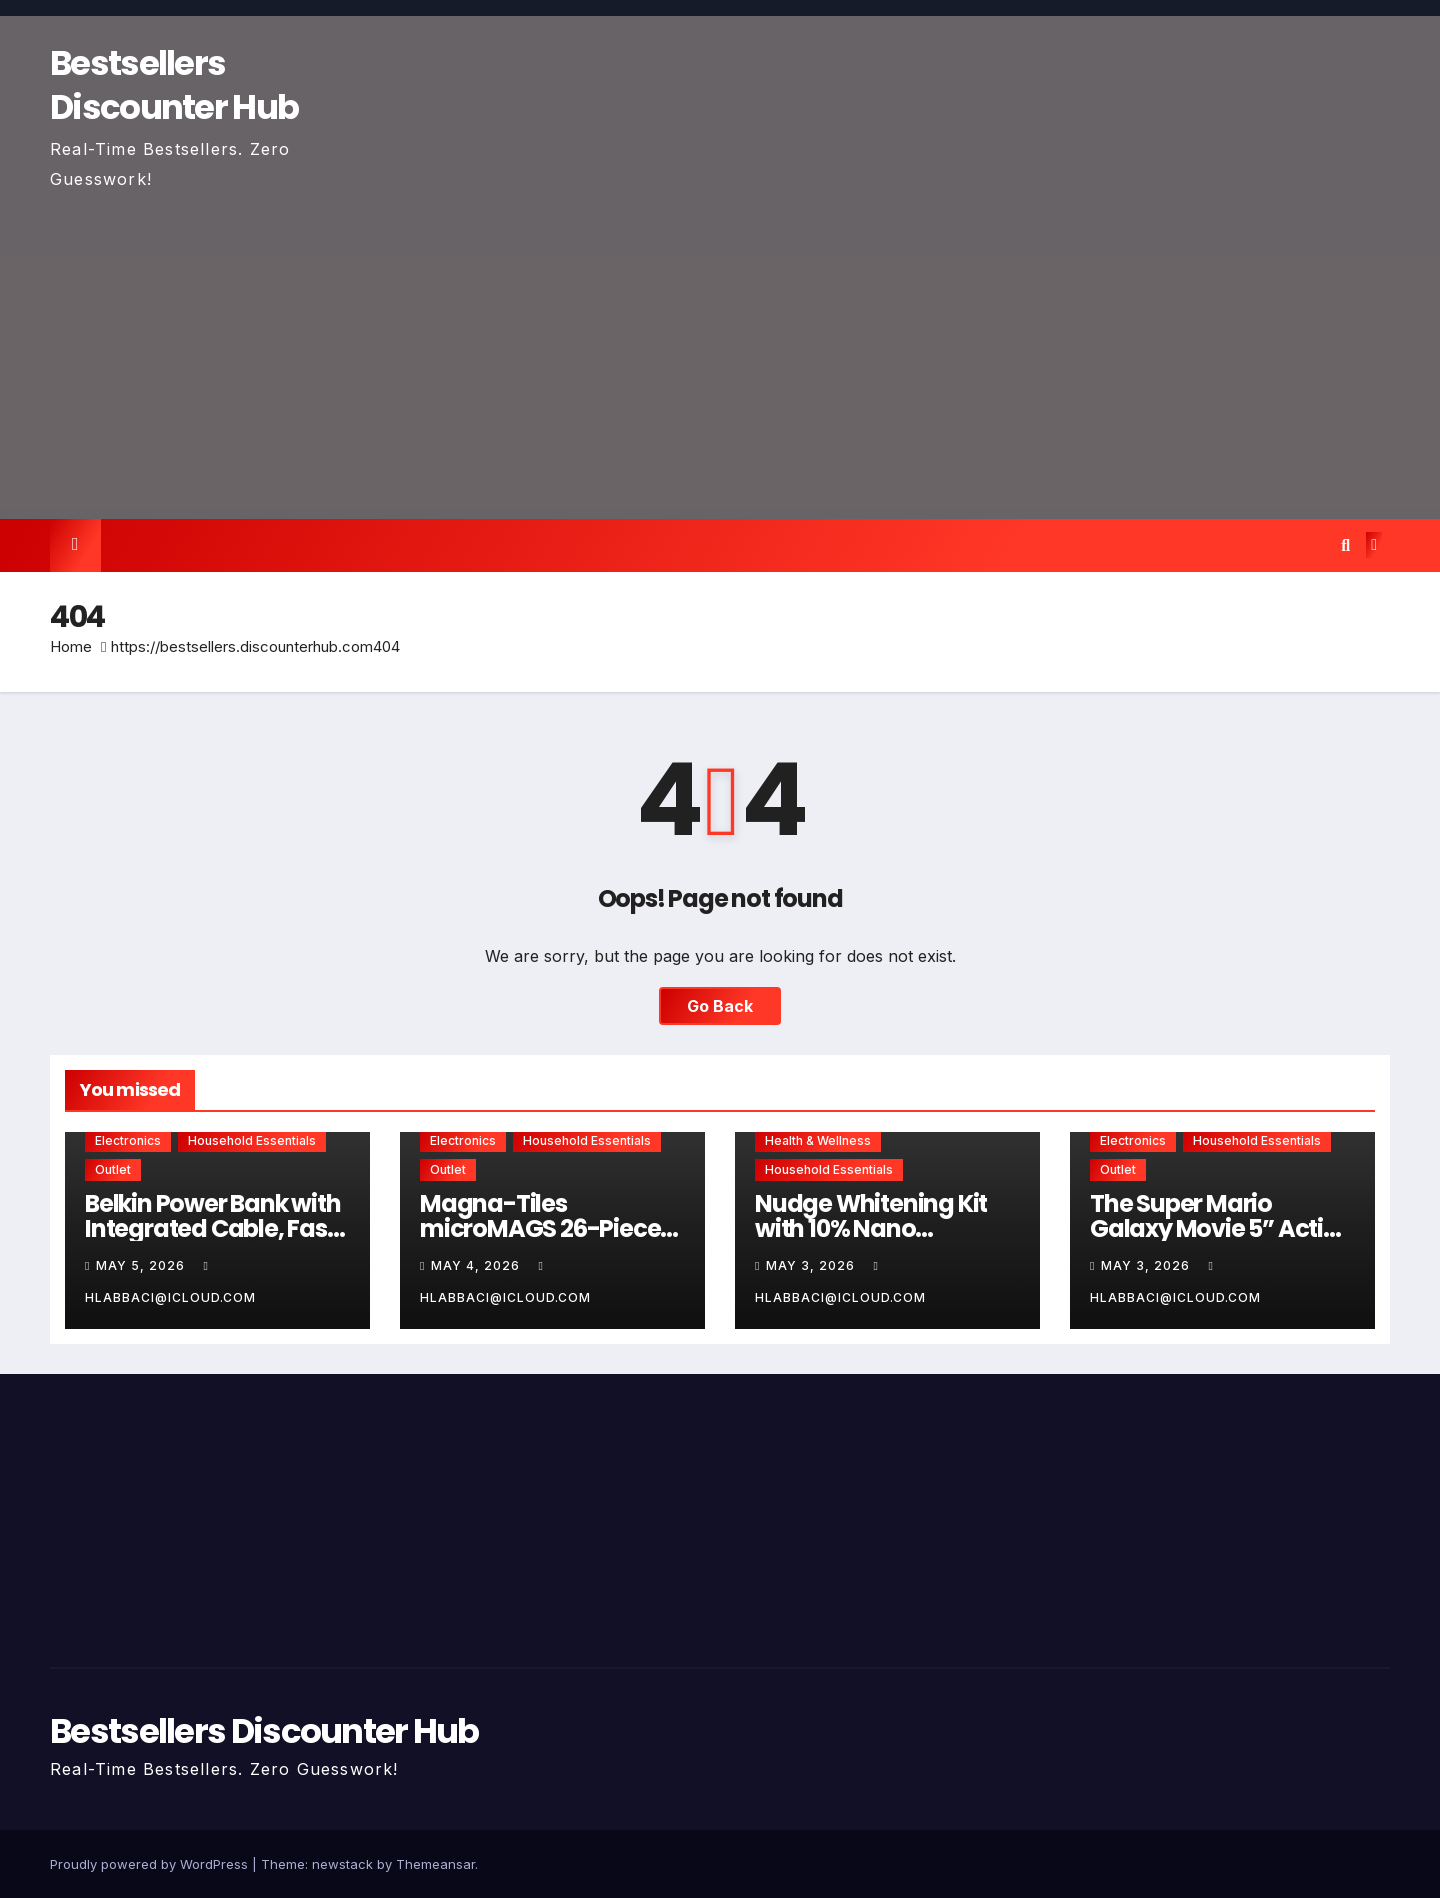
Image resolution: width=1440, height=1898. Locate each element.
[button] (1345, 545)
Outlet (113, 1169)
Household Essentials (252, 1140)
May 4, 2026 (477, 1265)
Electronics (128, 1140)
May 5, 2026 (142, 1265)
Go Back (720, 1006)
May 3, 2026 (812, 1265)
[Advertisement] (720, 344)
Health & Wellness (818, 1140)
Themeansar (435, 1864)
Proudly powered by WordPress (151, 1864)
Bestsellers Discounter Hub (174, 85)
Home (71, 646)
